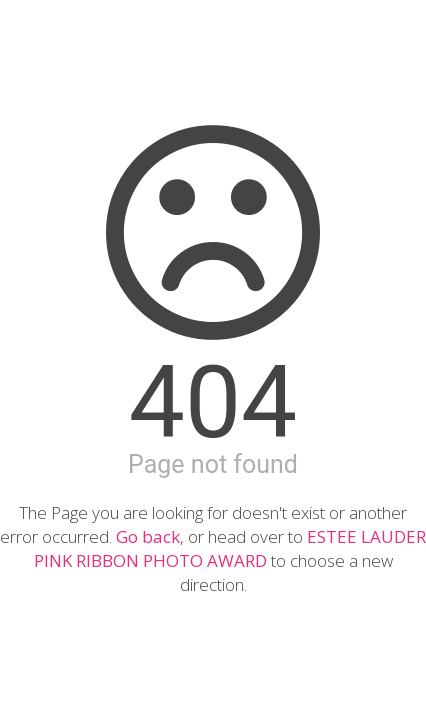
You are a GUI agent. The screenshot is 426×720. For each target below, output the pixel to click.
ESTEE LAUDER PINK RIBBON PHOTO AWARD (230, 548)
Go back (148, 536)
